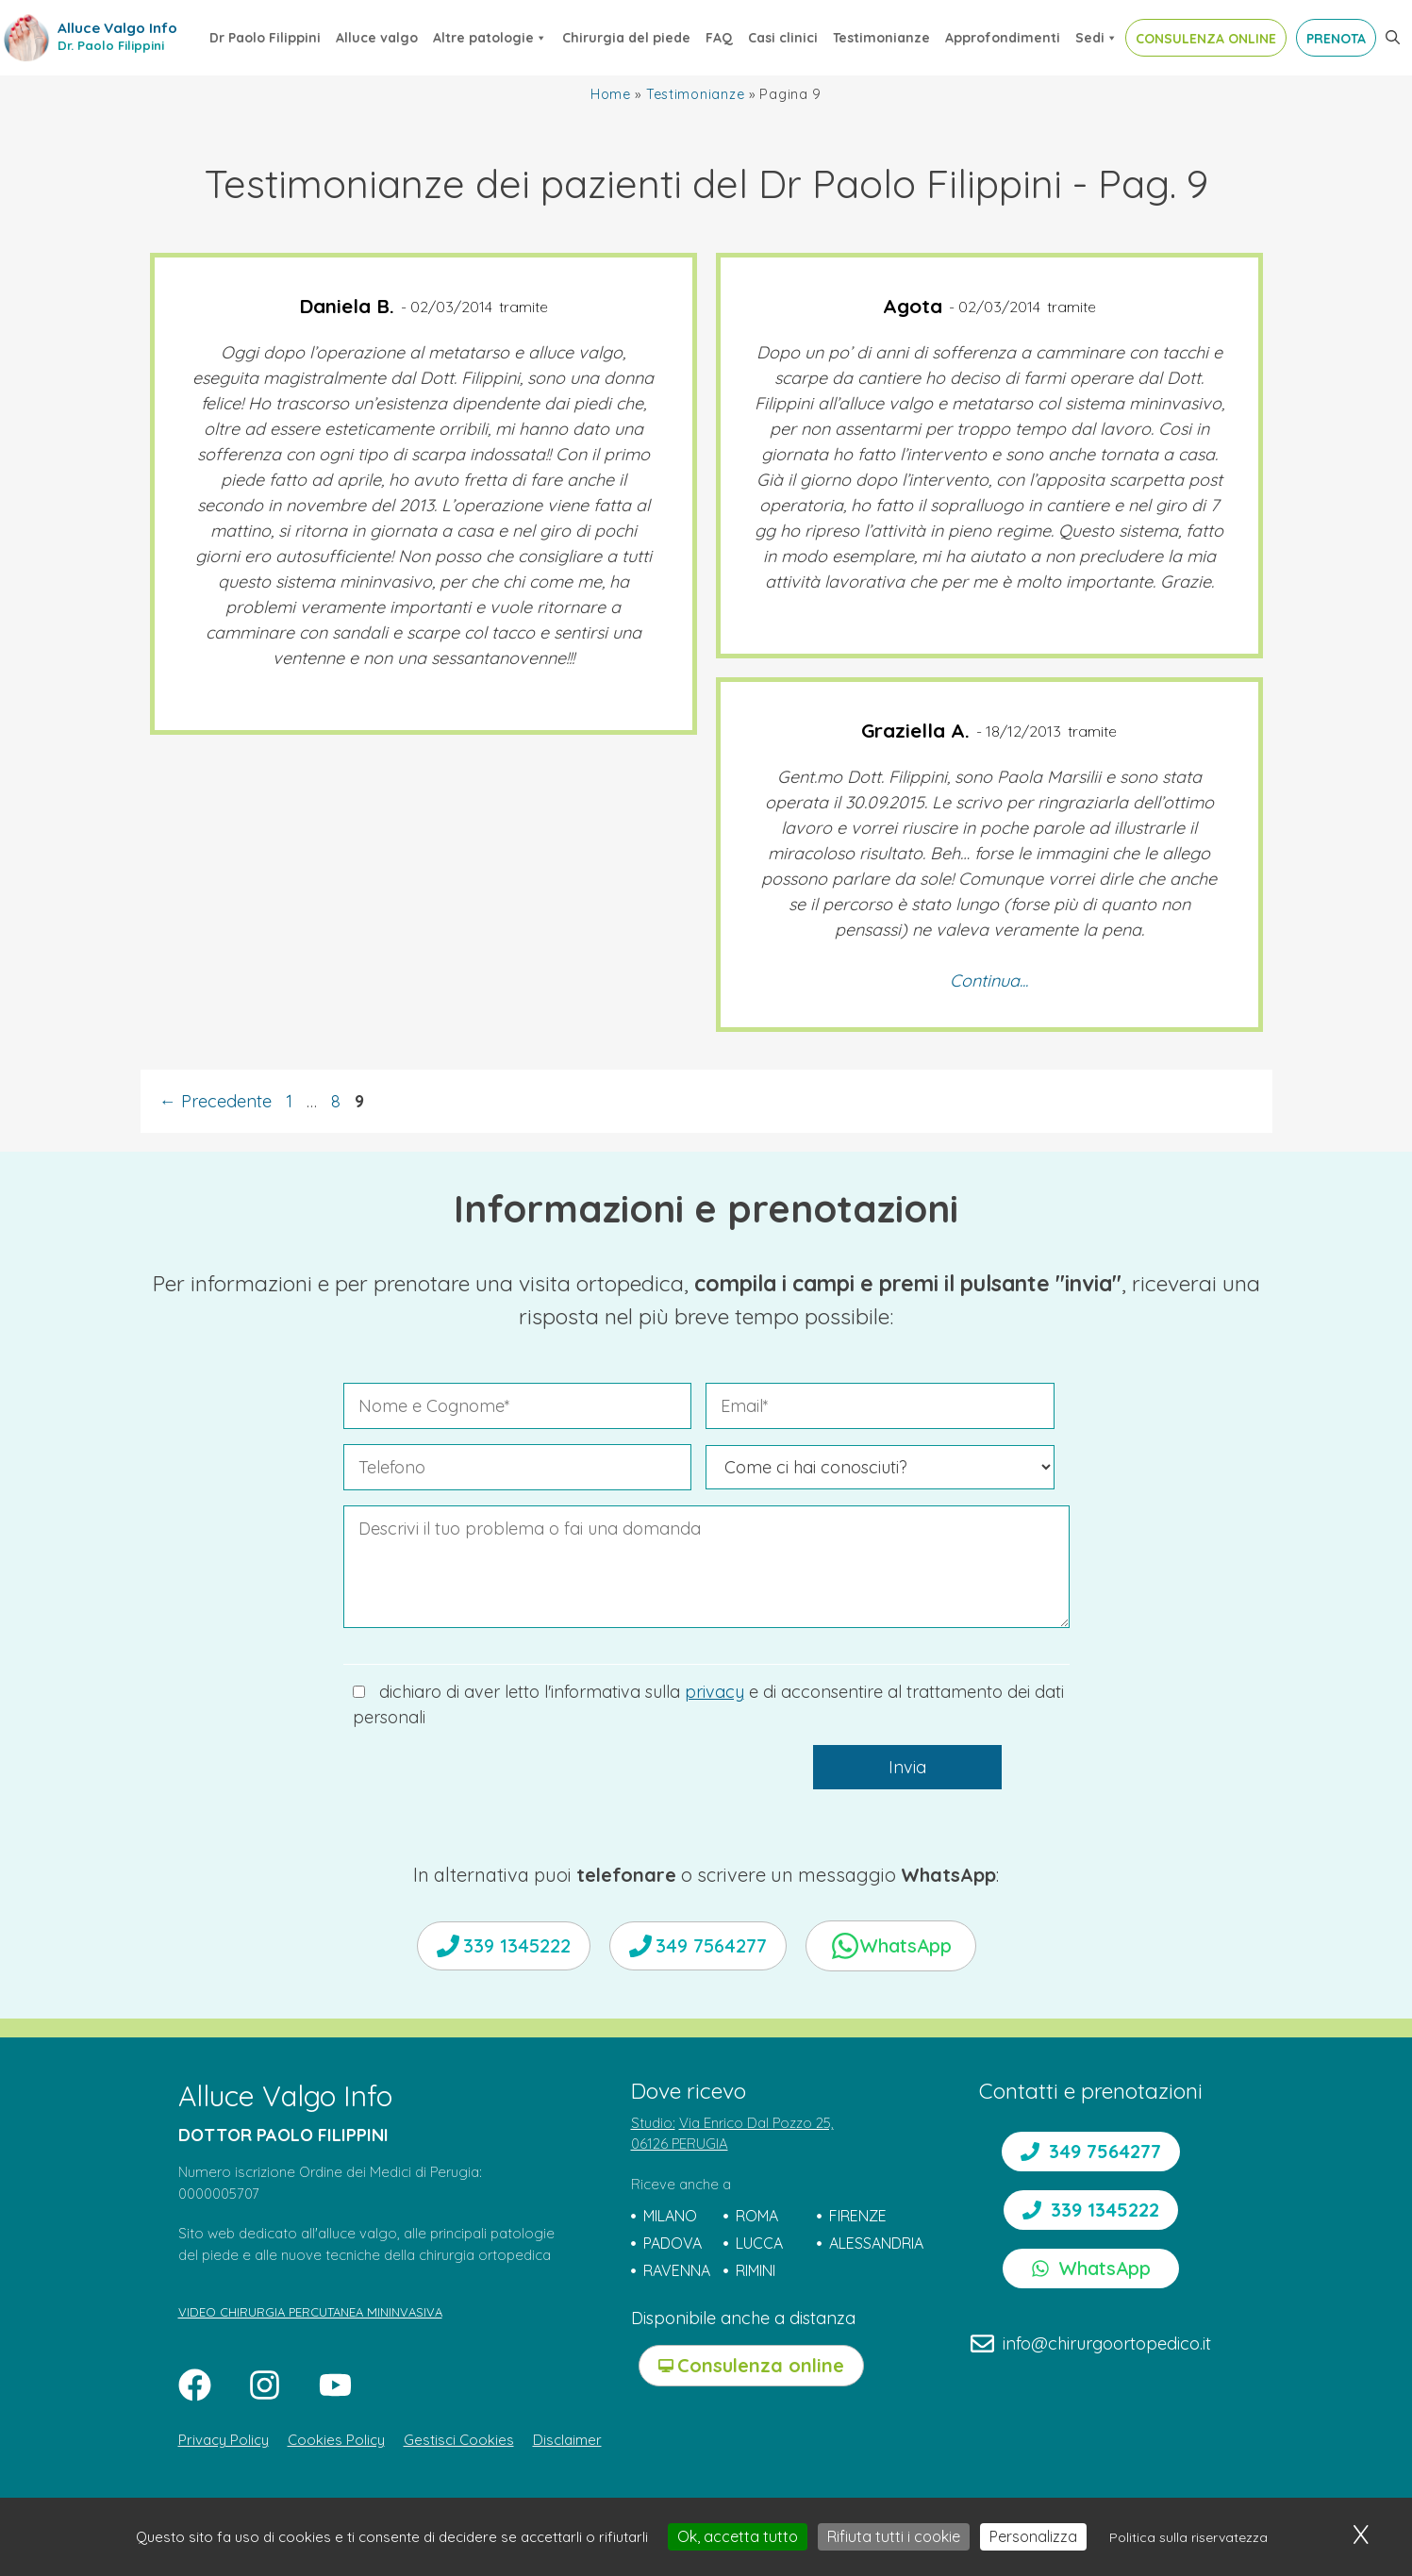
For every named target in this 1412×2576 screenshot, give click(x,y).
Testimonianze (881, 37)
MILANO (670, 2215)
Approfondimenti (1002, 37)
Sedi (1096, 38)
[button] (1392, 37)
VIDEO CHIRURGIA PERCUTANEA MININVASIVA (310, 2311)
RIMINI (755, 2270)
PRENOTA (1336, 38)
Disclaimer (567, 2440)
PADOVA (672, 2243)
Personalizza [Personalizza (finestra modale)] (1033, 2536)
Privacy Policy (223, 2440)
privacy (714, 1692)
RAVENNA (676, 2270)
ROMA (757, 2215)
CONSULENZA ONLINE (1206, 38)
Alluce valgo (377, 37)
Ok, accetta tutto (737, 2536)
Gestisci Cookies (459, 2440)
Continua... (989, 980)
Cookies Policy (336, 2440)
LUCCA (759, 2243)
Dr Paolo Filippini (265, 37)
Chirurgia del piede (626, 37)
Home (610, 94)
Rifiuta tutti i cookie (893, 2536)
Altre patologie (490, 38)
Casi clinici (783, 37)
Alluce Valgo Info (117, 28)
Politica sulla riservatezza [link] (1188, 2537)
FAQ (719, 37)
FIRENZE (858, 2215)
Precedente (215, 1101)
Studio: (653, 2123)
